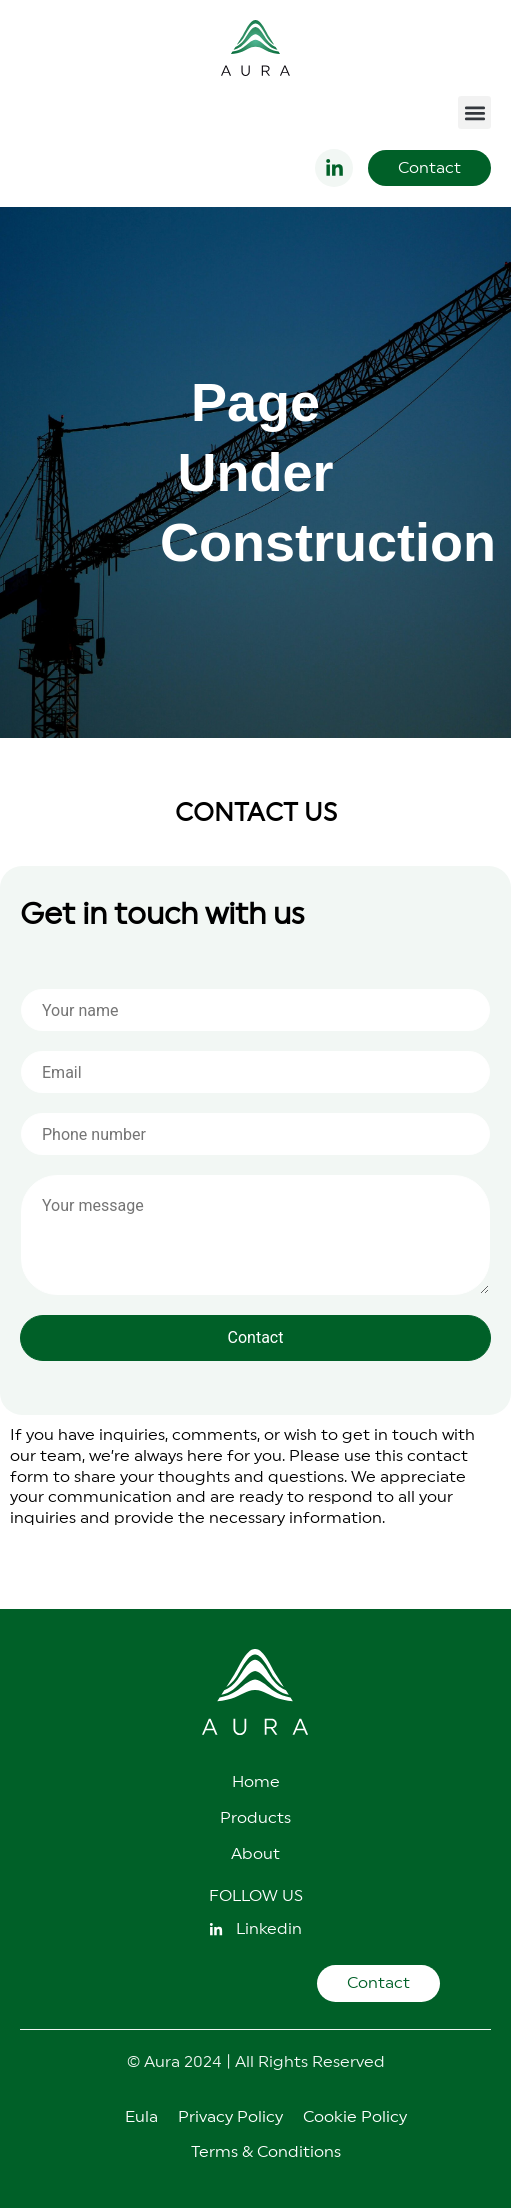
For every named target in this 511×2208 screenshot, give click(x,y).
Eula (141, 2117)
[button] (474, 112)
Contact (256, 1337)
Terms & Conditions (266, 2152)
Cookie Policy (355, 2117)
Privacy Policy (230, 2117)
